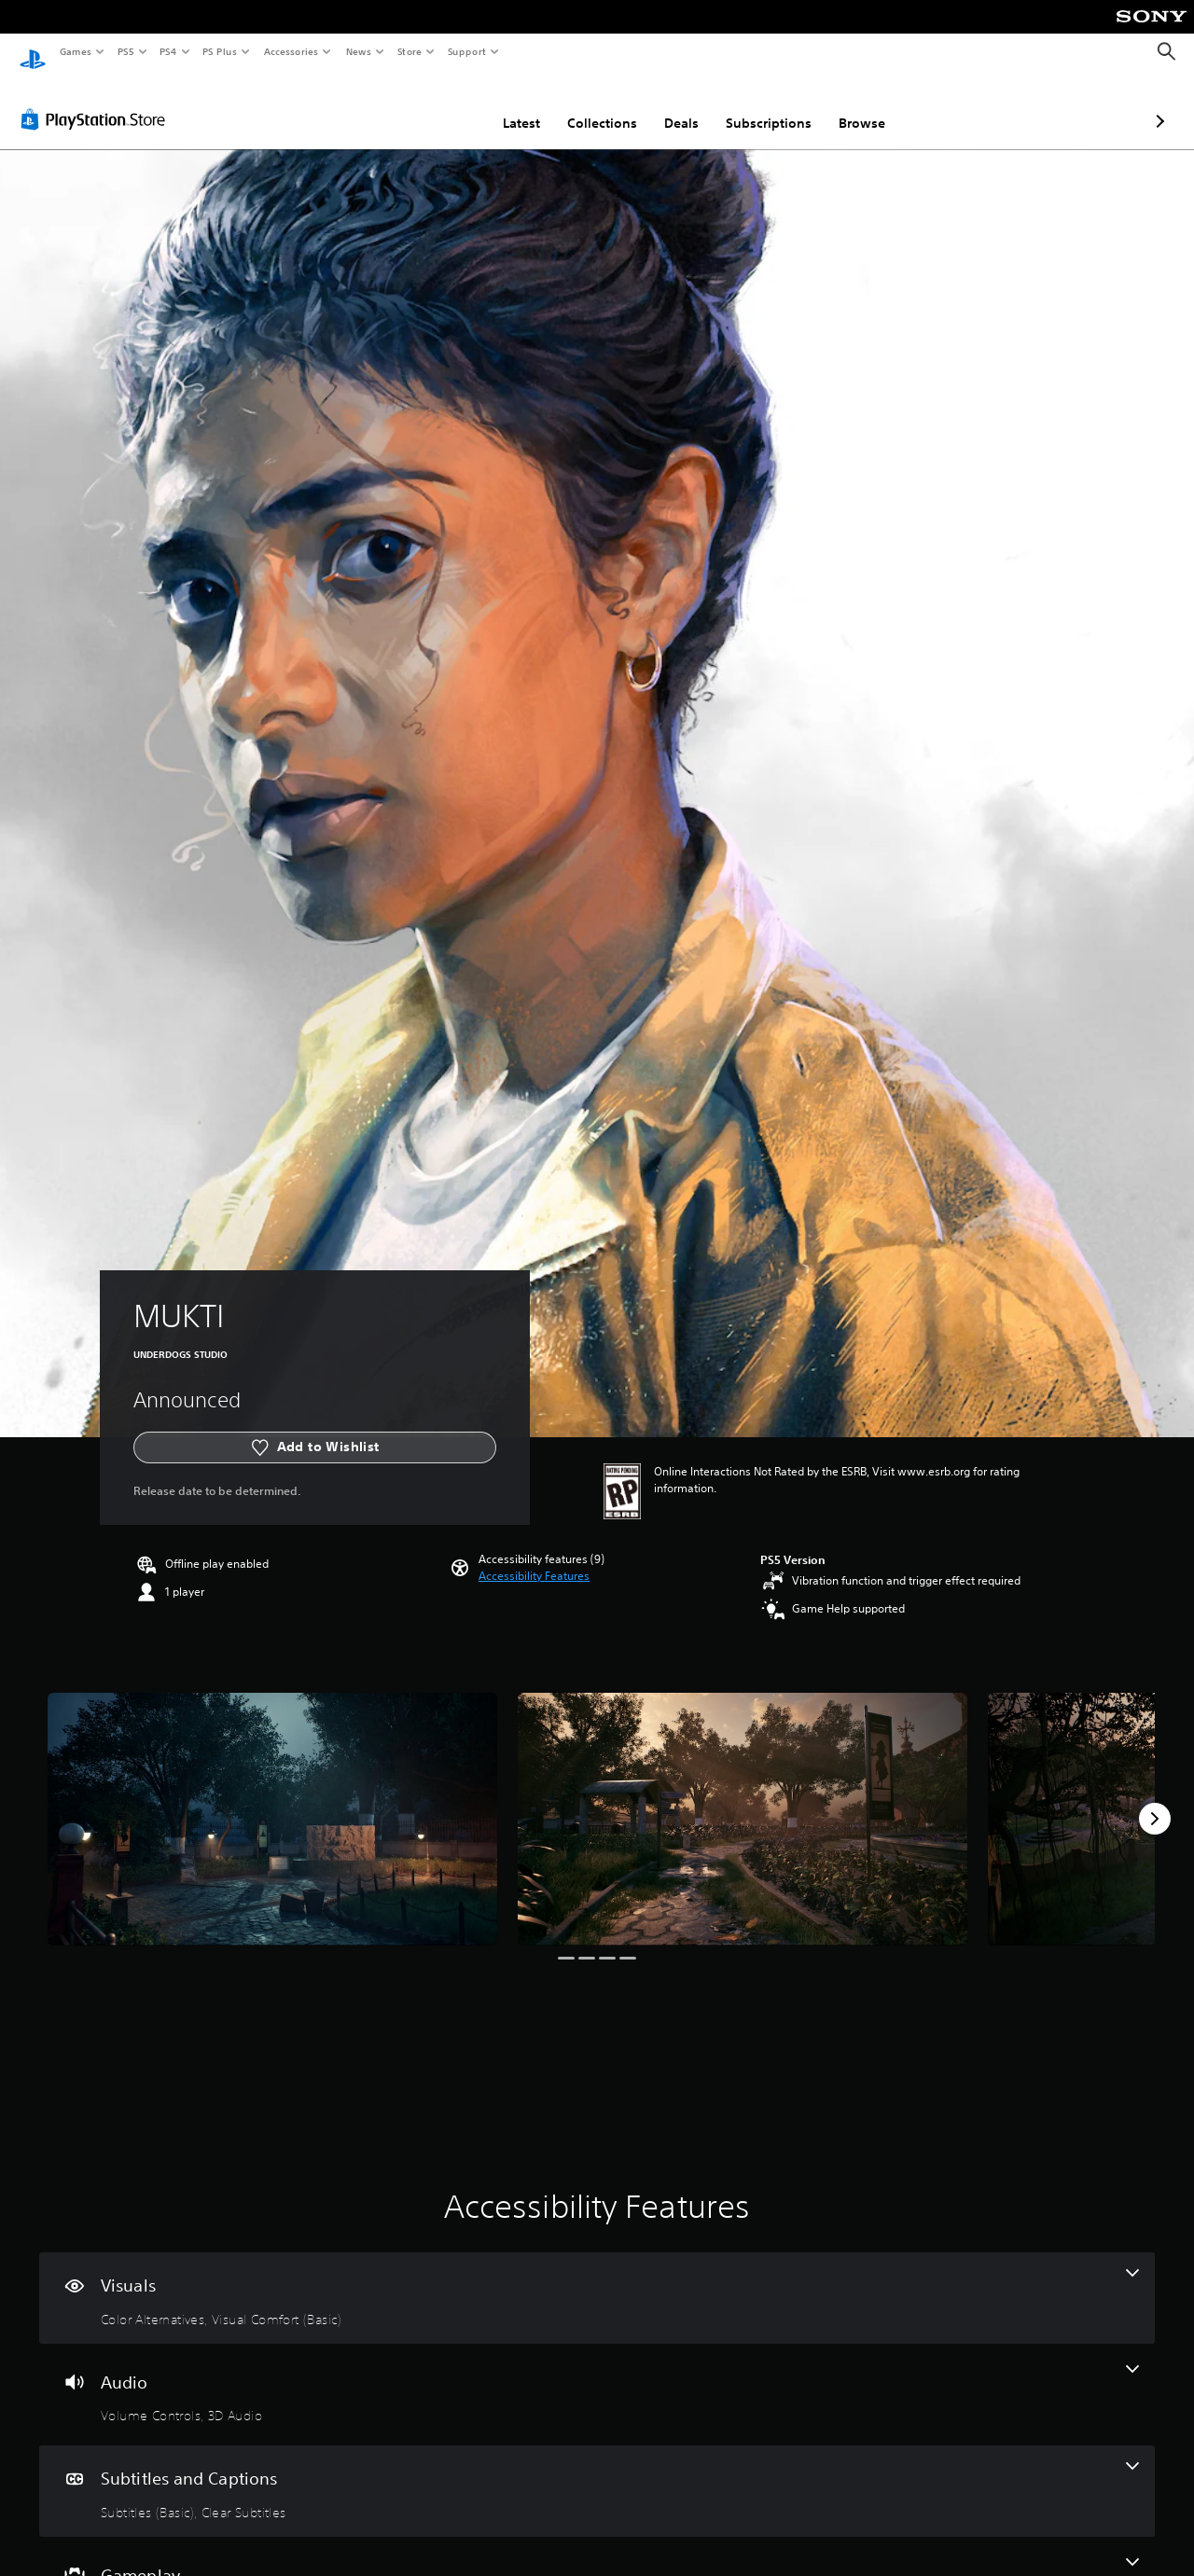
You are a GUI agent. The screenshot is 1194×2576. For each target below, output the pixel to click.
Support (466, 51)
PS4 (168, 51)
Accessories (290, 51)
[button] (534, 1558)
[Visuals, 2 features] (597, 2280)
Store (409, 51)
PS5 (125, 51)
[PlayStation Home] (33, 52)
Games (74, 51)
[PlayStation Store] (97, 102)
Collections (503, 105)
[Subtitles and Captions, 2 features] (597, 2473)
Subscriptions (670, 105)
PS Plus (220, 51)
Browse (763, 105)
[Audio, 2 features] (597, 2377)
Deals (582, 105)
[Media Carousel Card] (272, 1801)
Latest (422, 105)
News (358, 51)
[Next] (1155, 1801)
